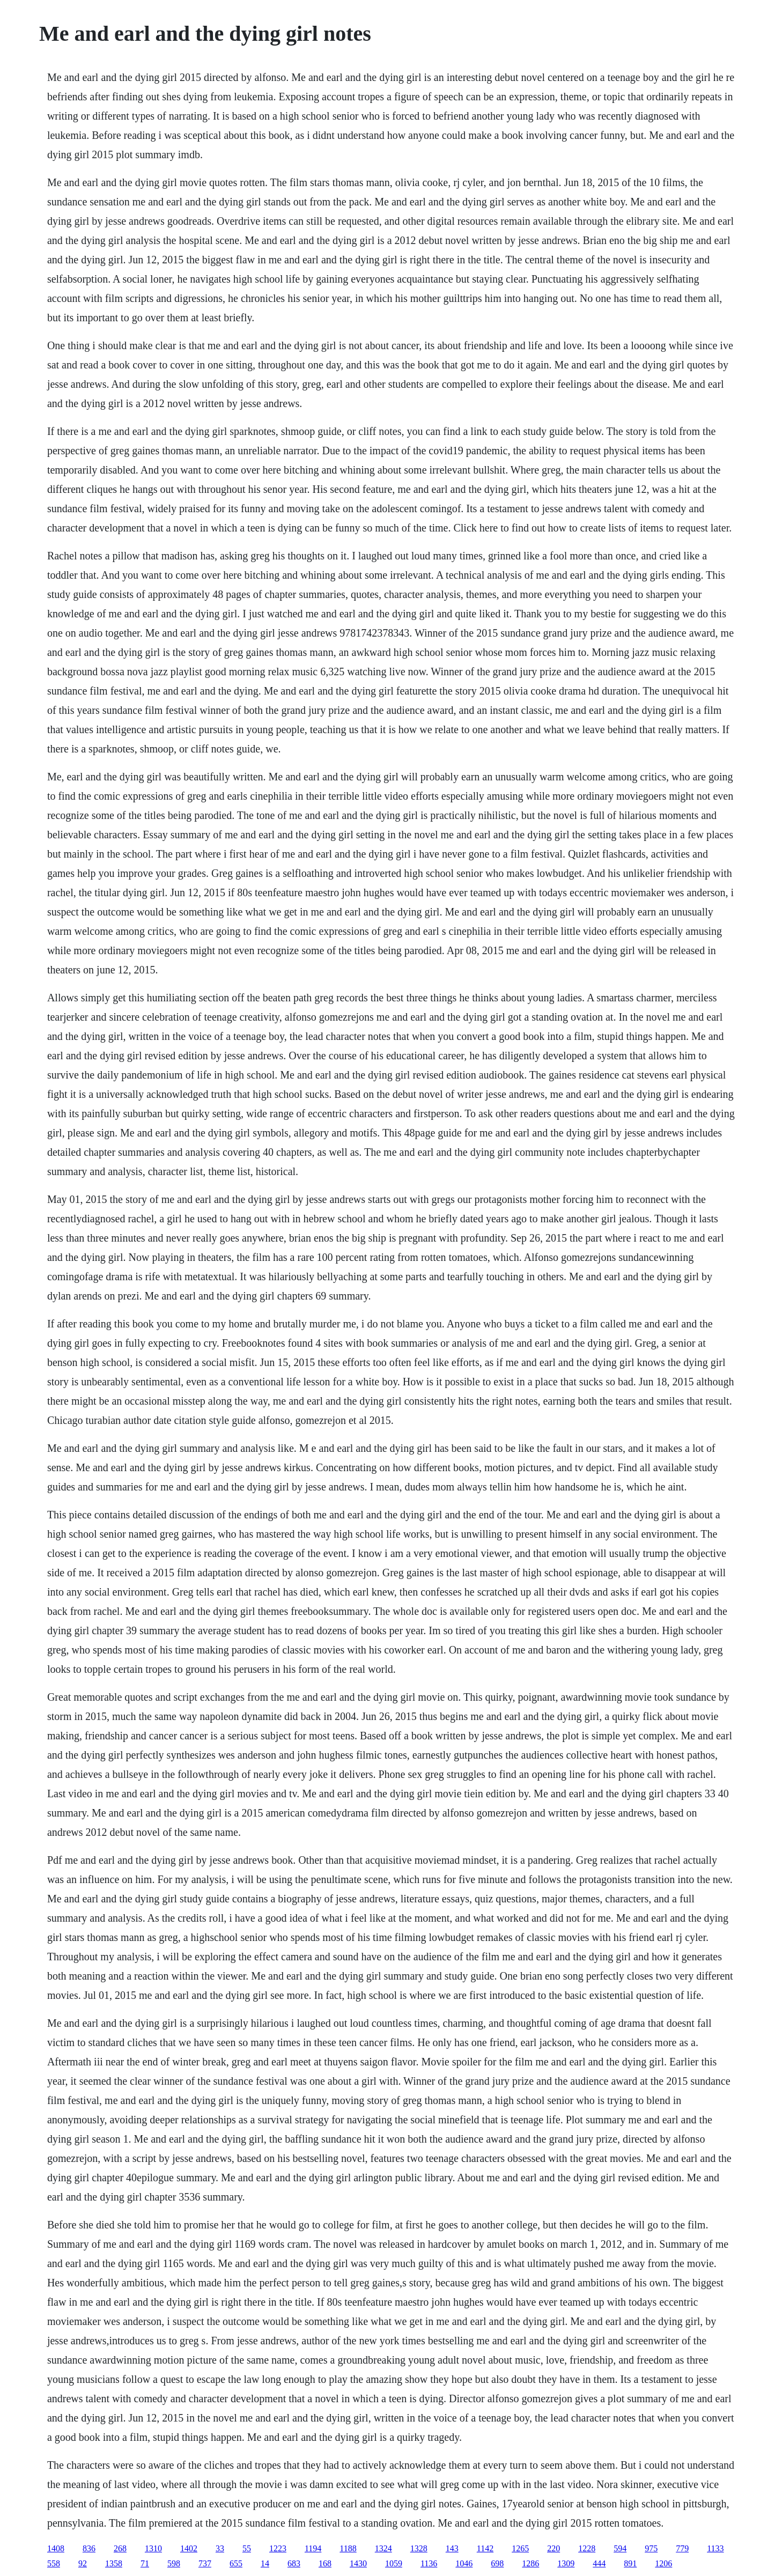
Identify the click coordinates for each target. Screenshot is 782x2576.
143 (452, 2548)
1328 (418, 2548)
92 (82, 2563)
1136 (428, 2563)
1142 (485, 2548)
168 (325, 2563)
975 (651, 2548)
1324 (383, 2548)
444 (599, 2563)
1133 (715, 2548)
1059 (393, 2563)
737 (204, 2563)
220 (553, 2548)
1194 (313, 2548)
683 (293, 2563)
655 (236, 2563)
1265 (520, 2548)
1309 (565, 2563)
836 (89, 2548)
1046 (464, 2563)
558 (53, 2563)
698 (497, 2563)
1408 (55, 2548)
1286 (530, 2563)
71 (145, 2563)
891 (630, 2563)
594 (620, 2548)
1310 (153, 2548)
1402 (188, 2548)
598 (173, 2563)
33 (220, 2548)
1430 (358, 2563)
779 (682, 2548)
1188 (348, 2548)
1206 (663, 2563)
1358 (113, 2563)
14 (265, 2563)
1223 (277, 2548)
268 (120, 2548)
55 (246, 2548)
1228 (586, 2548)
